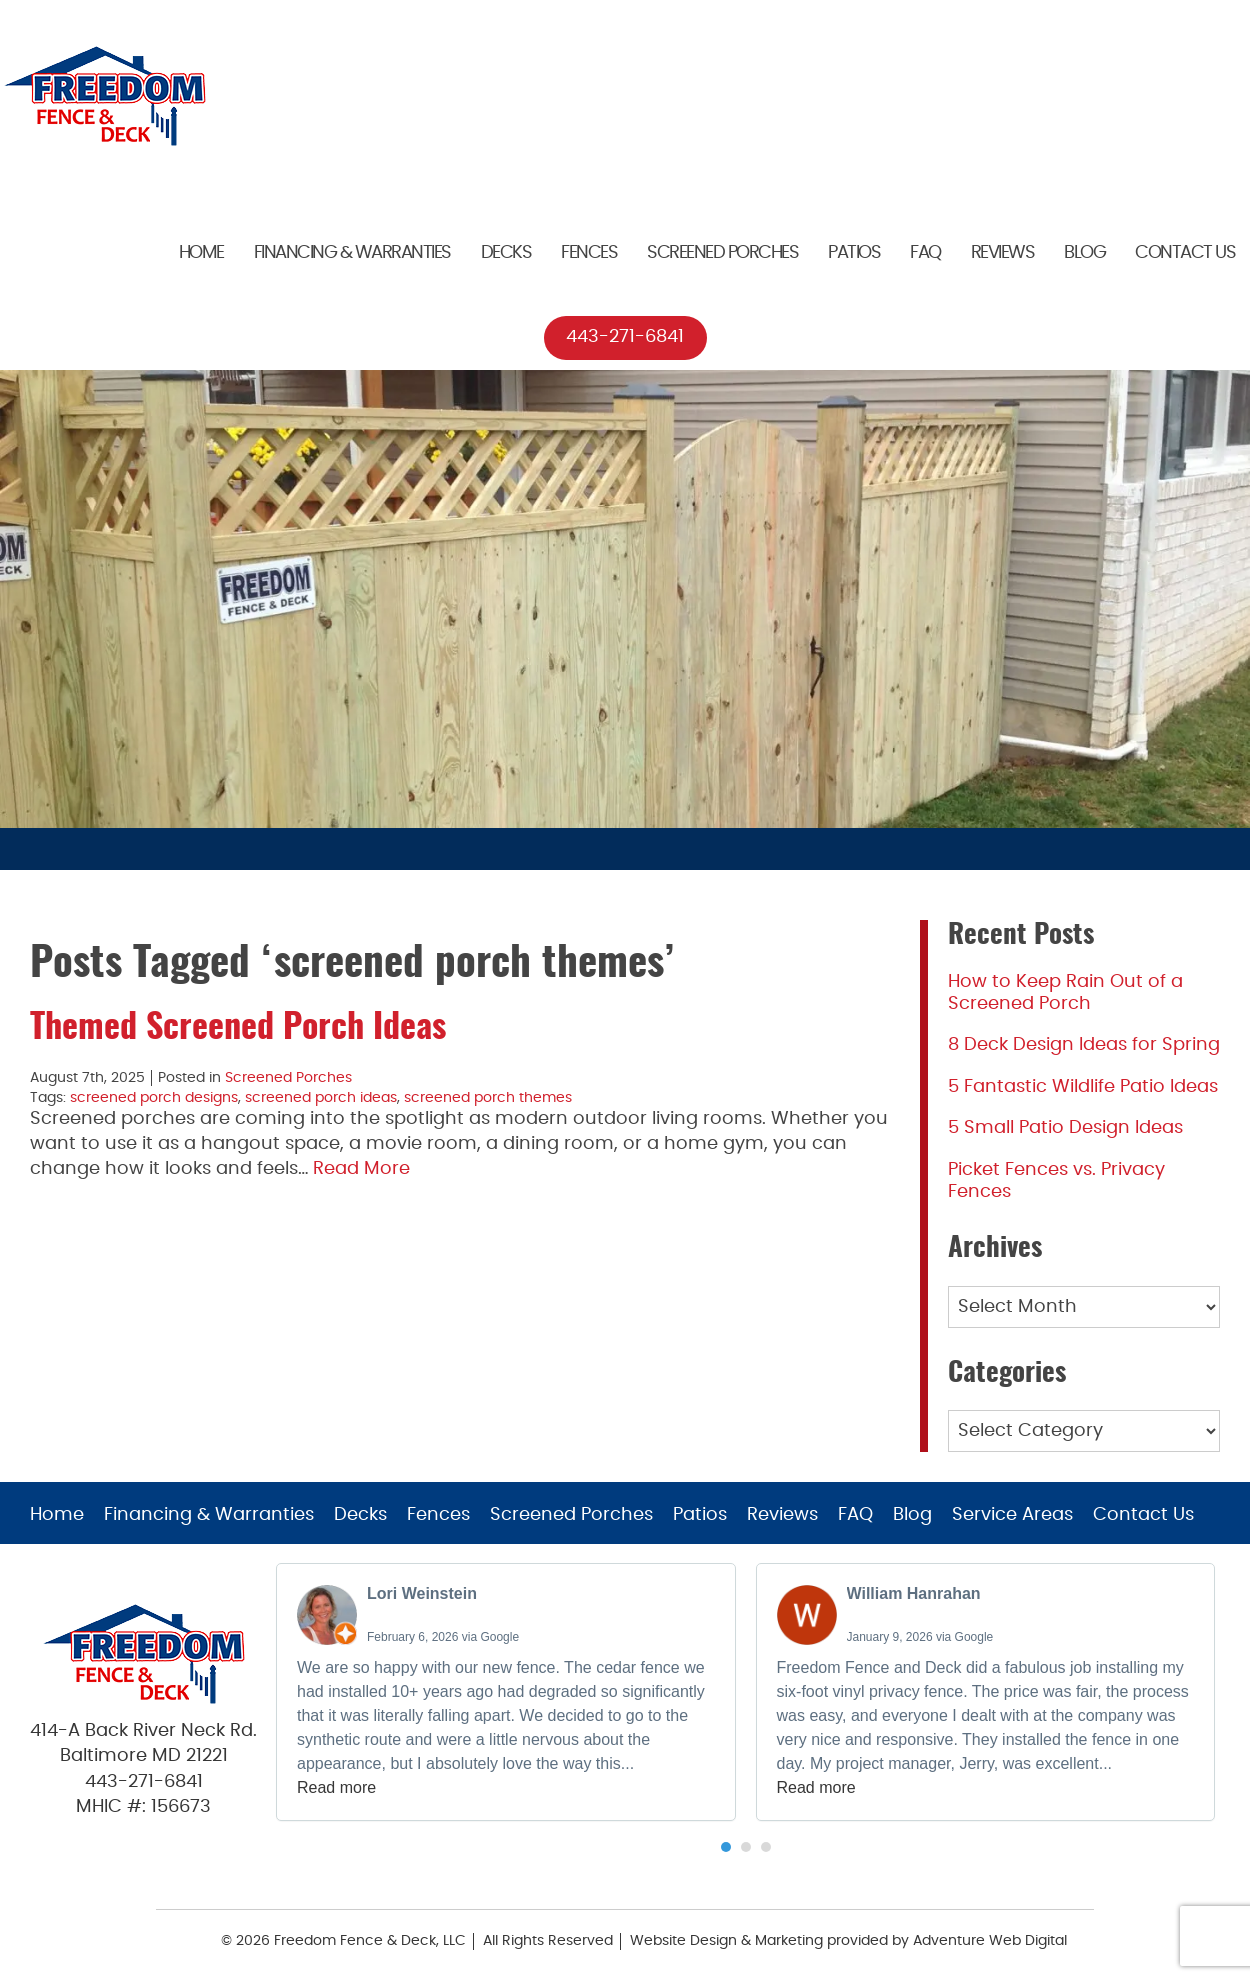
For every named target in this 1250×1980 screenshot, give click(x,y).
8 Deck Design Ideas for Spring (1084, 1045)
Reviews (1003, 253)
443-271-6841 (625, 337)
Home (201, 253)
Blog (1084, 253)
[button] (726, 1847)
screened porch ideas (321, 1098)
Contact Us (1185, 253)
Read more (336, 1787)
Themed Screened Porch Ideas (238, 1029)
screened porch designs (154, 1098)
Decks (506, 253)
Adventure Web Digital (990, 1941)
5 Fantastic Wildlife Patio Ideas (1083, 1087)
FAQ (925, 253)
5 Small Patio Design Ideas (1065, 1128)
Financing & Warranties (352, 253)
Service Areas (1012, 1515)
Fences (589, 253)
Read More (361, 1169)
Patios (854, 253)
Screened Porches (722, 253)
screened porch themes (488, 1098)
